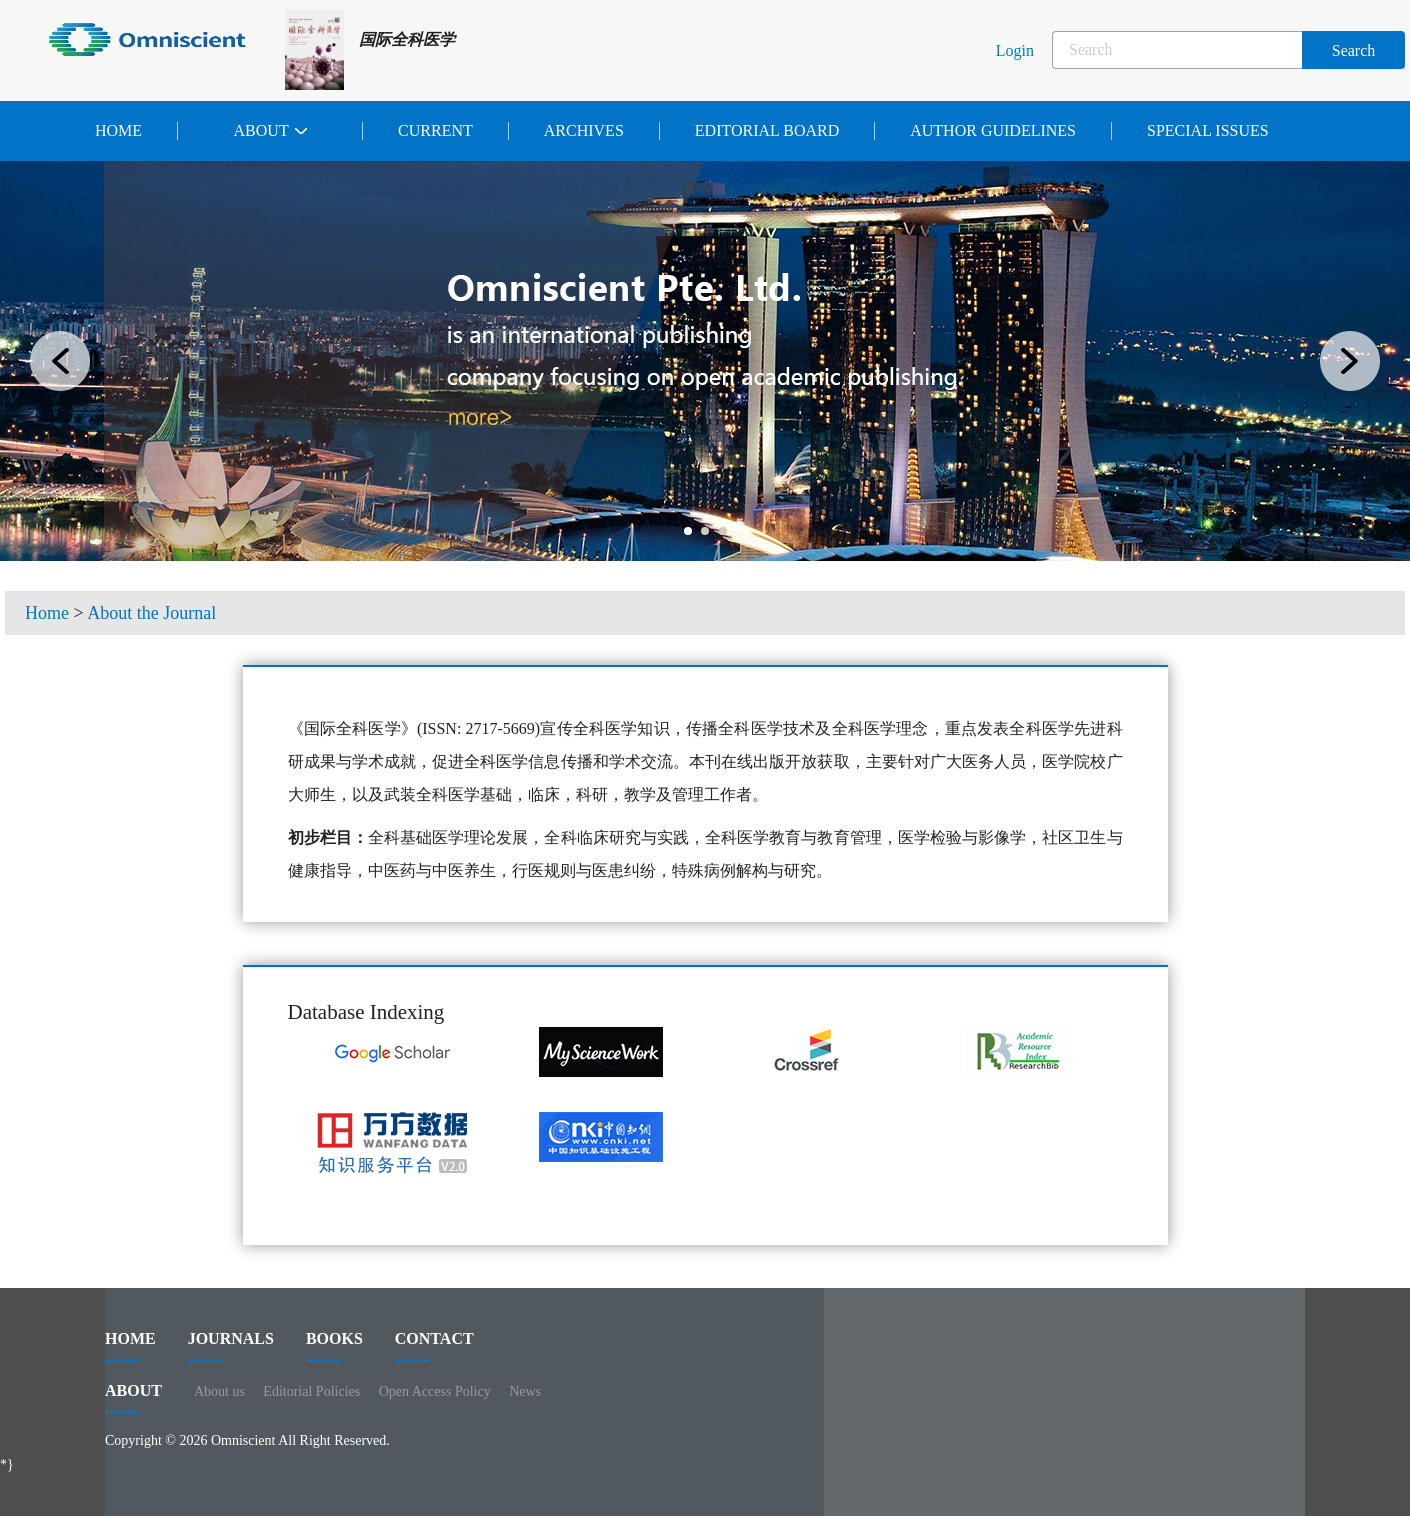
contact (434, 1346)
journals (231, 1346)
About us (219, 1391)
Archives (584, 130)
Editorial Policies (311, 1391)
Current (435, 130)
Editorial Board (767, 130)
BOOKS (334, 1346)
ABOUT (133, 1398)
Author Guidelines (993, 130)
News (525, 1391)
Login (1015, 50)
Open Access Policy (435, 1391)
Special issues (1208, 130)
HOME (130, 1346)
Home (118, 130)
